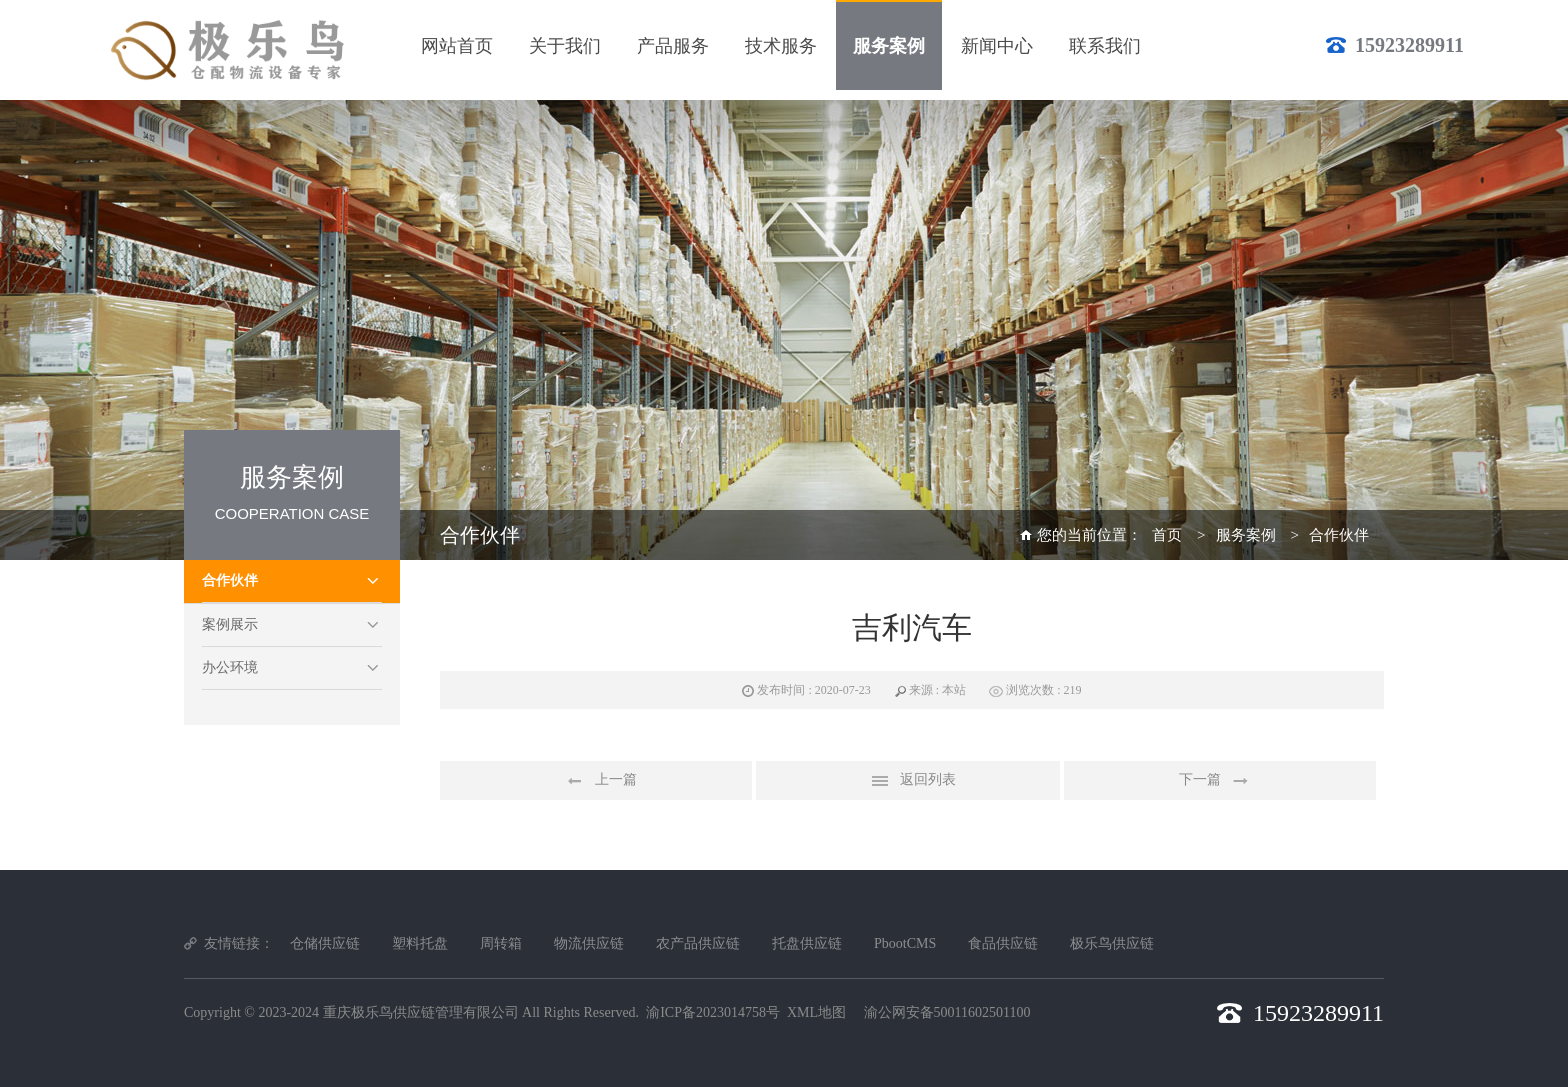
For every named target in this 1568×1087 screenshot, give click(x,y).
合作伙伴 (230, 580)
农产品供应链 (698, 943)
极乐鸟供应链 (1112, 943)
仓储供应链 (325, 943)
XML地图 (816, 1012)
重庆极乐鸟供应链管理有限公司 (421, 1012)
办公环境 (230, 667)
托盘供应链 (807, 943)
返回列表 (908, 781)
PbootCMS (905, 943)
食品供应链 (1003, 943)
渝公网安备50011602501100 (947, 1012)
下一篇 (1220, 781)
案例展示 (230, 624)
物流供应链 (589, 943)
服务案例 (1246, 535)
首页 (1167, 535)
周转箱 (501, 943)
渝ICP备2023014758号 (713, 1012)
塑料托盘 (420, 943)
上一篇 (596, 781)
